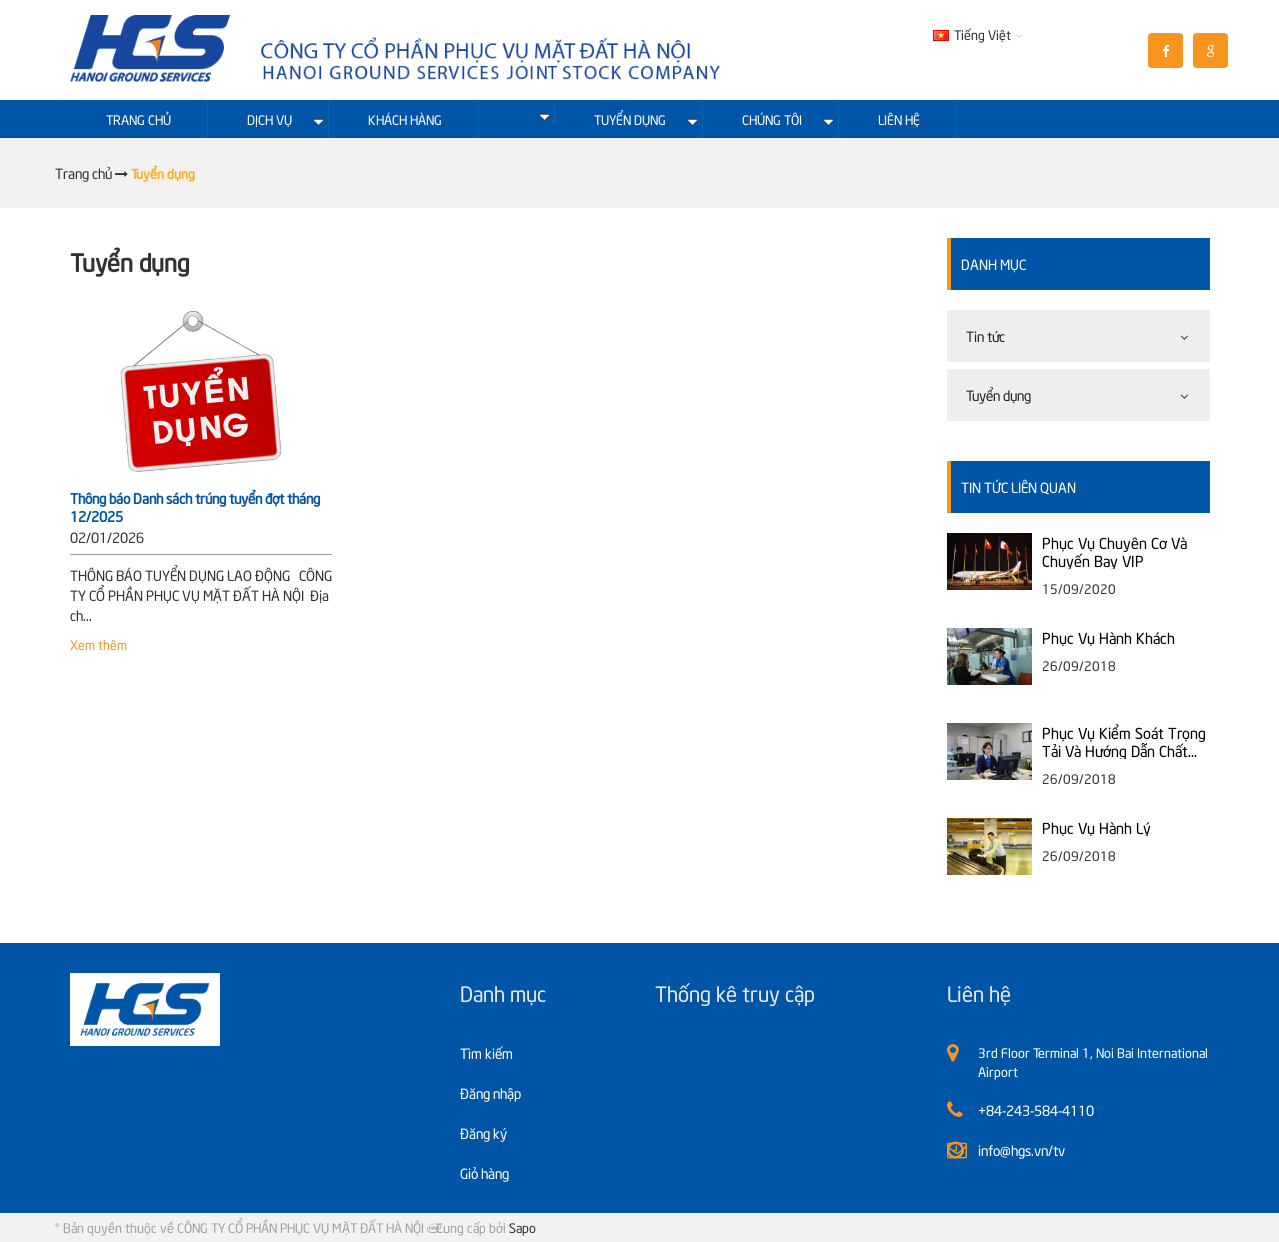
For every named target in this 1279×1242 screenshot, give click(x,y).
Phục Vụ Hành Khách (1108, 637)
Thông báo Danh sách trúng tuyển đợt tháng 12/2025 (195, 506)
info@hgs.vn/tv (1021, 1149)
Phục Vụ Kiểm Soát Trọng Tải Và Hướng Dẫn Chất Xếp (1124, 741)
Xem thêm (98, 644)
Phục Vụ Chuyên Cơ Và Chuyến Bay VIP (1114, 551)
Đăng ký (483, 1132)
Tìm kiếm (486, 1052)
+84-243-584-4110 (1036, 1109)
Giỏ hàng (484, 1172)
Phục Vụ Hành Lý (1096, 827)
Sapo (522, 1227)
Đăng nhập (490, 1092)
